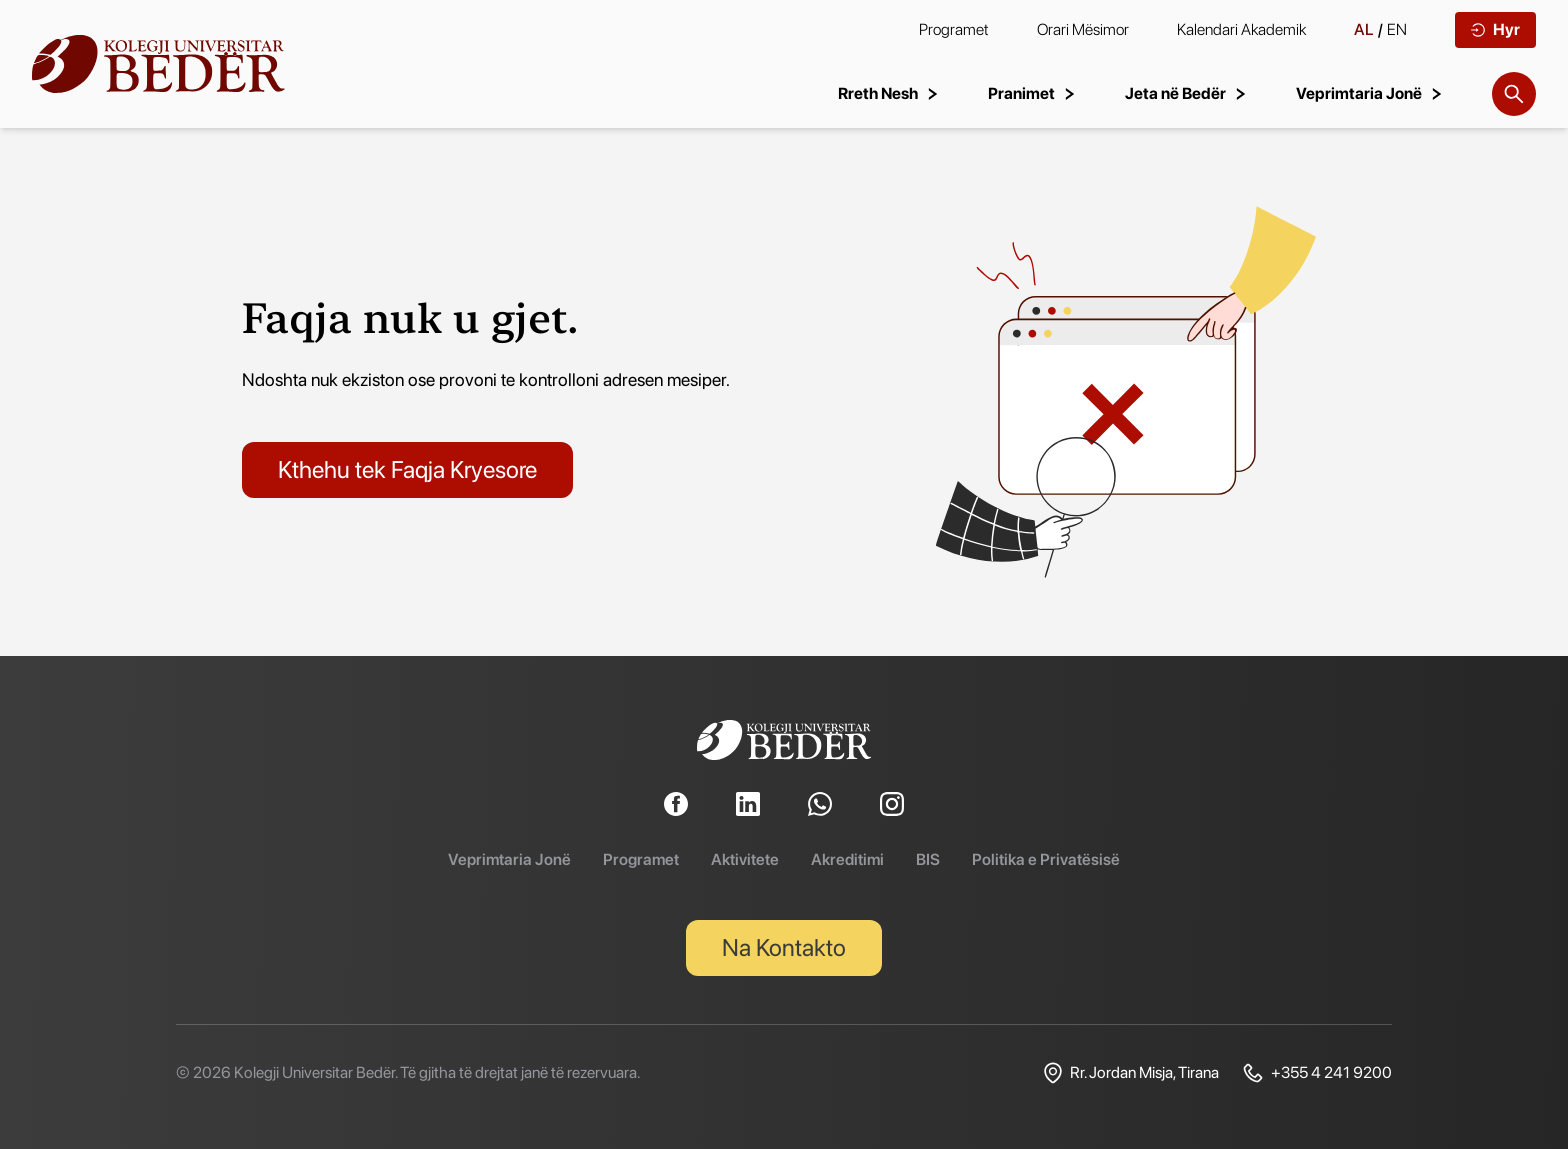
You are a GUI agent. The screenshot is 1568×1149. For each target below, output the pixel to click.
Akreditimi (847, 859)
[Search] (1514, 94)
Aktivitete (745, 859)
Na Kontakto (784, 947)
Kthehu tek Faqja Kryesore (407, 469)
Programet (954, 29)
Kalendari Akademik (1241, 29)
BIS (928, 859)
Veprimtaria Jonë (509, 859)
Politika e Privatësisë (1046, 859)
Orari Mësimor (1083, 29)
